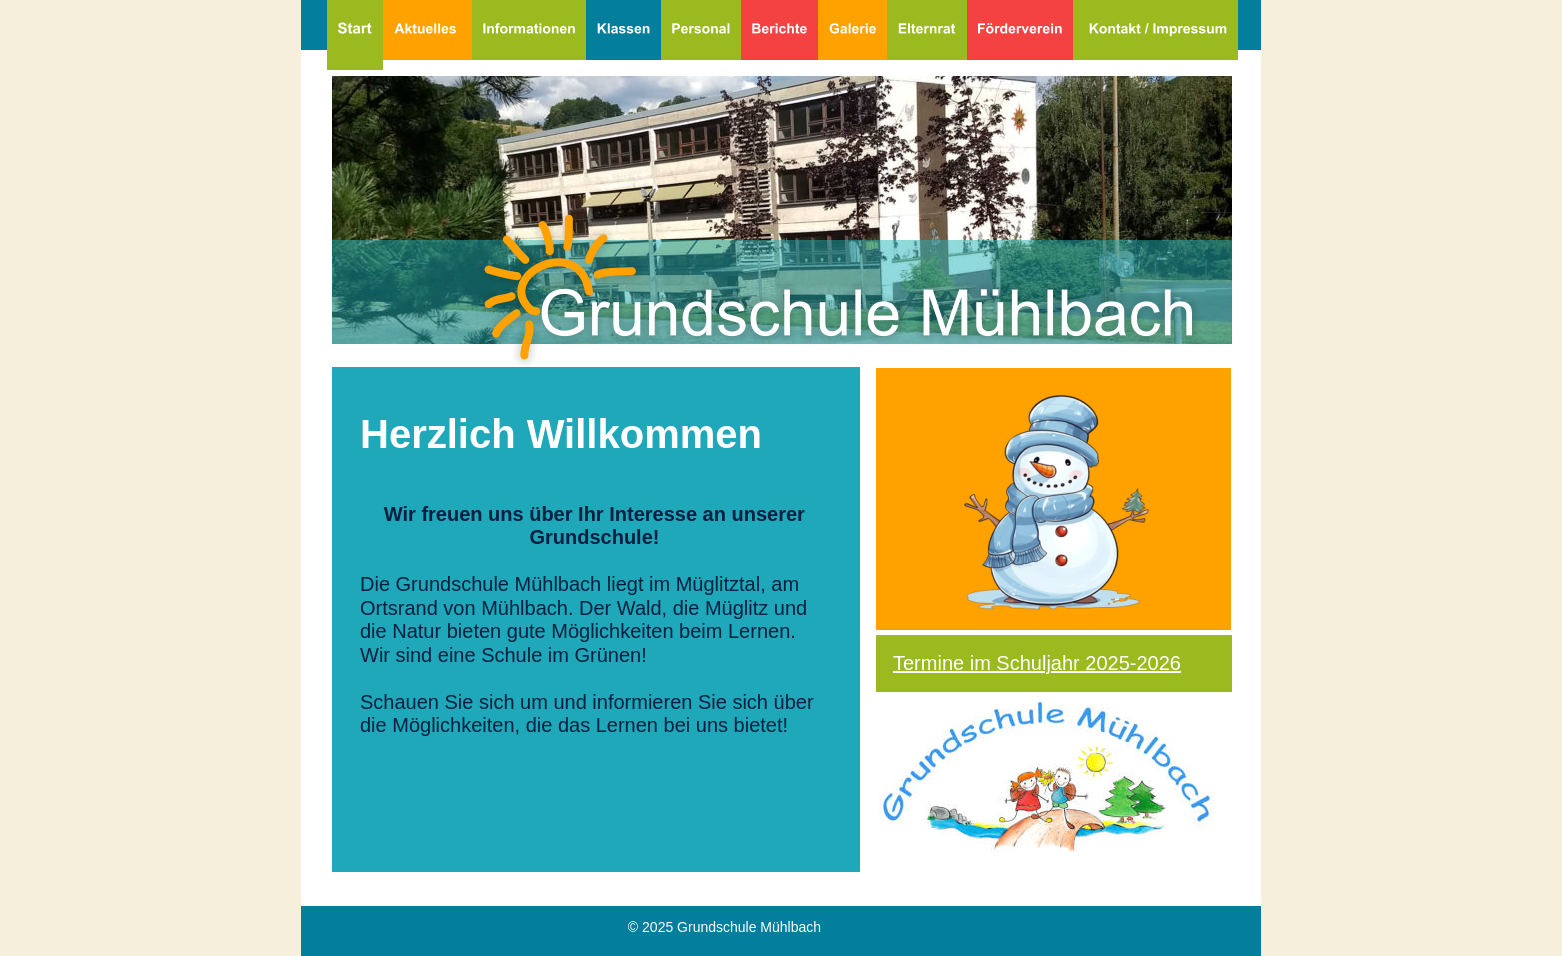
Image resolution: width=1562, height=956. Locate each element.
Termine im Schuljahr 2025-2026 (1037, 663)
